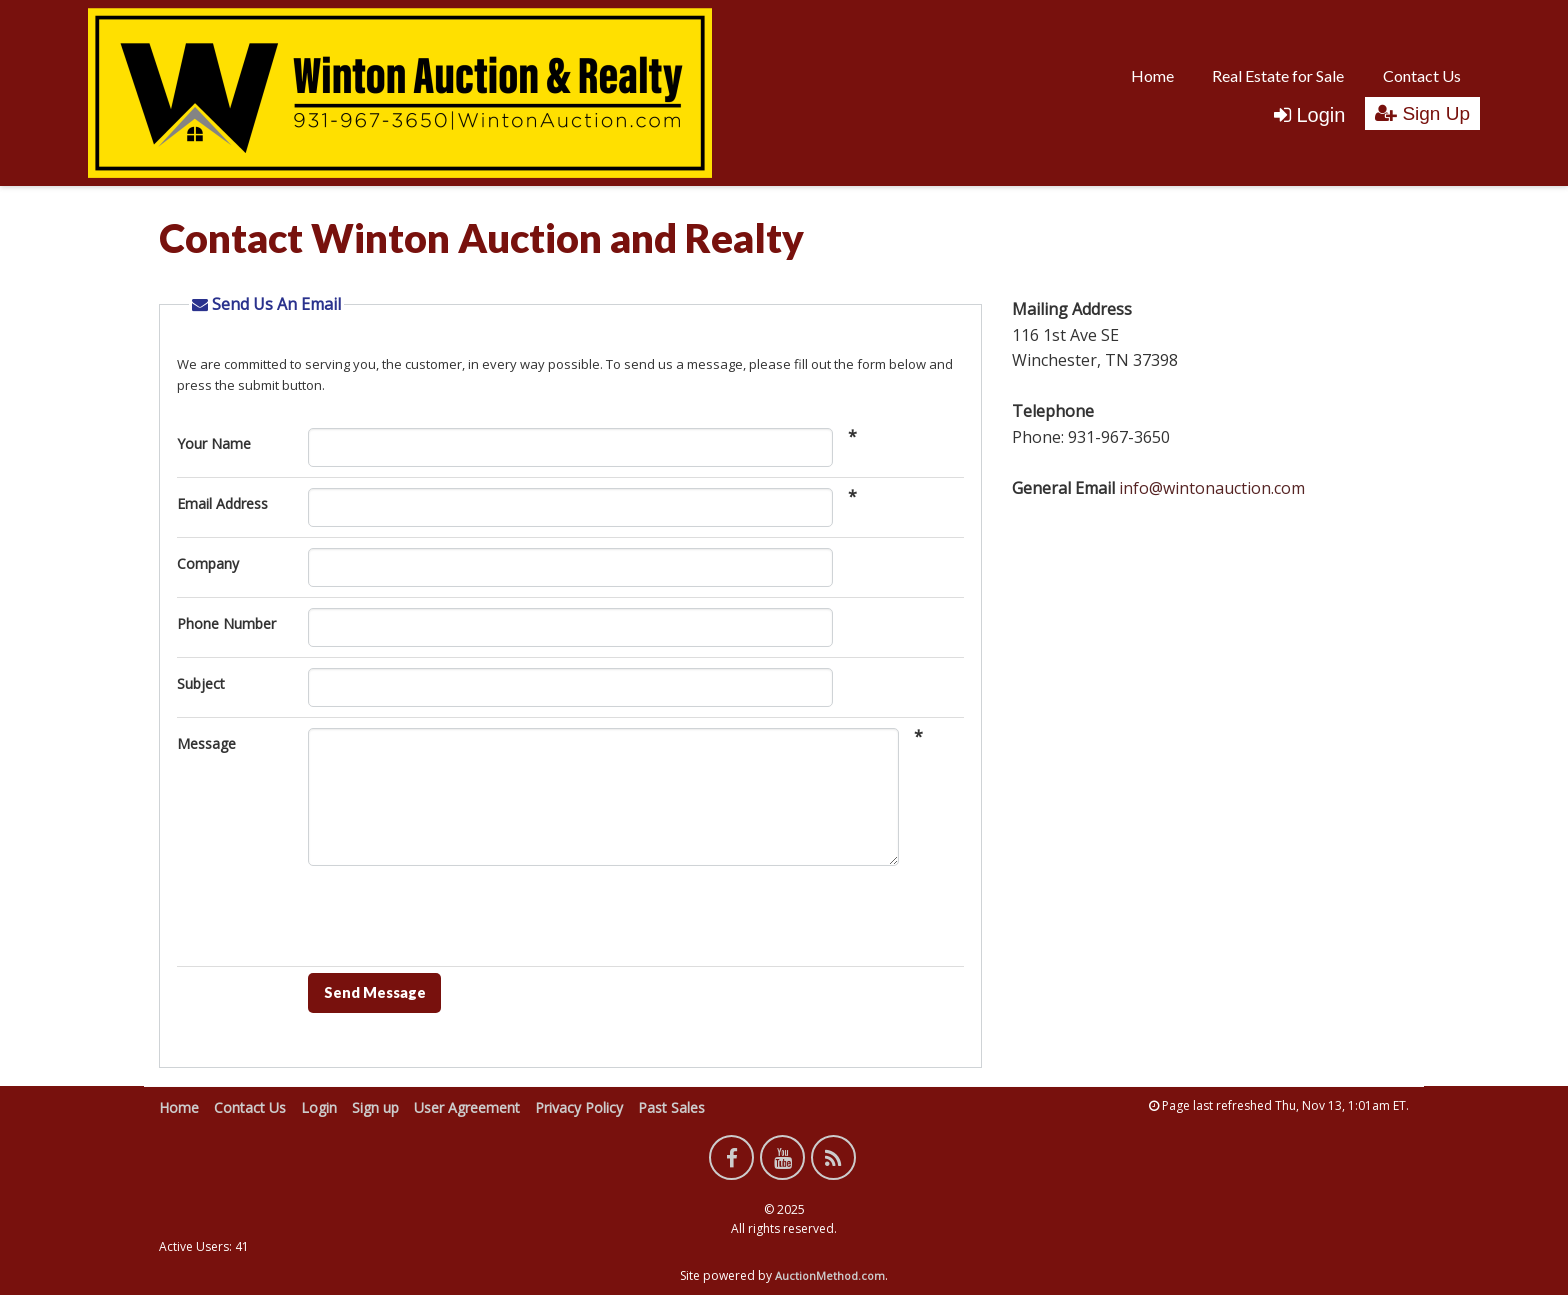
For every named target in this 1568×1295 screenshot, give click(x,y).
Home (1152, 75)
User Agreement (467, 1107)
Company (208, 563)
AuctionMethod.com (830, 1275)
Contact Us (1422, 75)
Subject (201, 683)
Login (1309, 115)
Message (206, 743)
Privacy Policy (579, 1107)
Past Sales (671, 1107)
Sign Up (1422, 113)
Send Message (375, 992)
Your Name (214, 443)
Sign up (375, 1107)
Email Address (222, 503)
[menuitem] (1152, 75)
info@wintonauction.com (1212, 488)
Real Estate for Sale (1278, 75)
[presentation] (460, 921)
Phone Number (226, 623)
